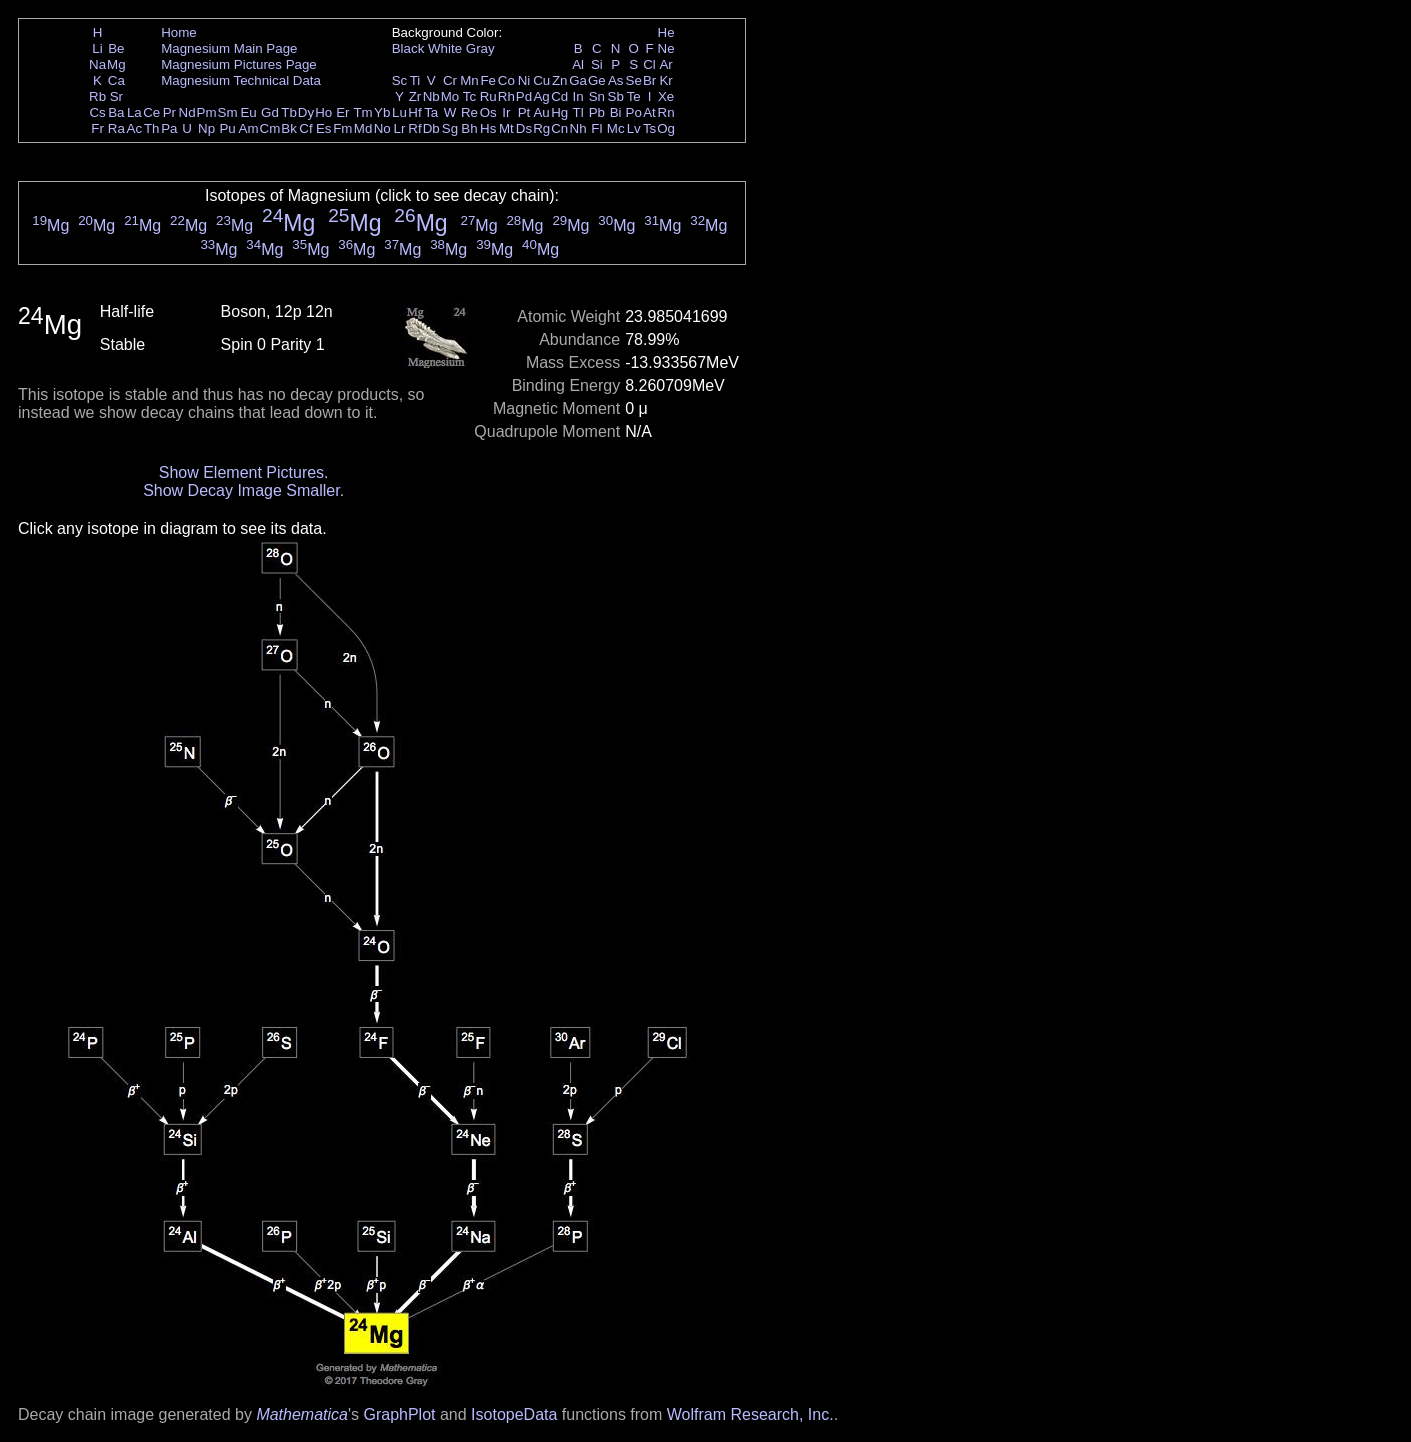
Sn (597, 96)
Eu (248, 112)
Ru (488, 96)
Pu (227, 128)
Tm (362, 112)
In (578, 96)
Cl (649, 64)
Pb (597, 112)
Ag (541, 96)
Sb (616, 96)
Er (342, 112)
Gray (480, 48)
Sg (450, 128)
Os (488, 112)
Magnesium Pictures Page (239, 64)
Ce (151, 112)
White (445, 48)
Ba (116, 112)
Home (179, 32)
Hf (414, 112)
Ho (323, 112)
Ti (415, 80)
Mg (116, 64)
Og (666, 128)
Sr (116, 96)
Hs (488, 128)
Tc (469, 96)
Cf (305, 128)
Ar (665, 64)
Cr (450, 80)
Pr (169, 112)
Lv (634, 128)
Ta (431, 112)
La (134, 112)
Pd (524, 96)
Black (408, 48)
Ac (135, 128)
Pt (524, 112)
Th (152, 128)
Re (469, 112)
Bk (289, 128)
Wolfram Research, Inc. (750, 1414)
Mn (469, 80)
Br (649, 80)
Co (506, 80)
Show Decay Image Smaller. (243, 490)
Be (116, 48)
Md (363, 128)
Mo (450, 96)
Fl (596, 128)
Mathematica (302, 1414)
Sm (228, 112)
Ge (597, 80)
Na (97, 64)
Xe (666, 96)
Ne (666, 48)
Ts (649, 128)
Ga (578, 80)
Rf (414, 128)
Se (634, 80)
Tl (578, 112)
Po (634, 112)
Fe (488, 80)
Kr (665, 80)
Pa (169, 128)
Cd (559, 96)
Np (206, 128)
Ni (524, 80)
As (616, 80)
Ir (506, 112)
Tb (289, 112)
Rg (541, 128)
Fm (342, 128)
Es (324, 128)
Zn (560, 80)
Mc (616, 128)
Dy (306, 112)
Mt (506, 128)
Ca (116, 80)
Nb (431, 96)
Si (597, 64)
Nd (187, 112)
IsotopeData (514, 1414)
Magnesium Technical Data (241, 80)
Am (249, 128)
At (649, 112)
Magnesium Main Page (229, 48)
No (382, 128)
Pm (207, 112)
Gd (270, 112)
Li (97, 48)
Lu (399, 112)
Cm (270, 128)
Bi (616, 112)
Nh (578, 128)
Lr (400, 128)
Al (578, 64)
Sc (400, 80)
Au (541, 112)
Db (431, 128)
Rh (506, 96)
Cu (541, 80)
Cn (559, 128)
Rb (97, 96)
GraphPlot (399, 1414)
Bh (469, 128)
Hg (559, 112)
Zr (415, 96)
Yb (382, 112)
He (666, 32)
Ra (116, 128)
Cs (97, 112)
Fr (97, 128)
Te (634, 96)
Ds (524, 128)
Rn (666, 112)
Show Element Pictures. (244, 472)
